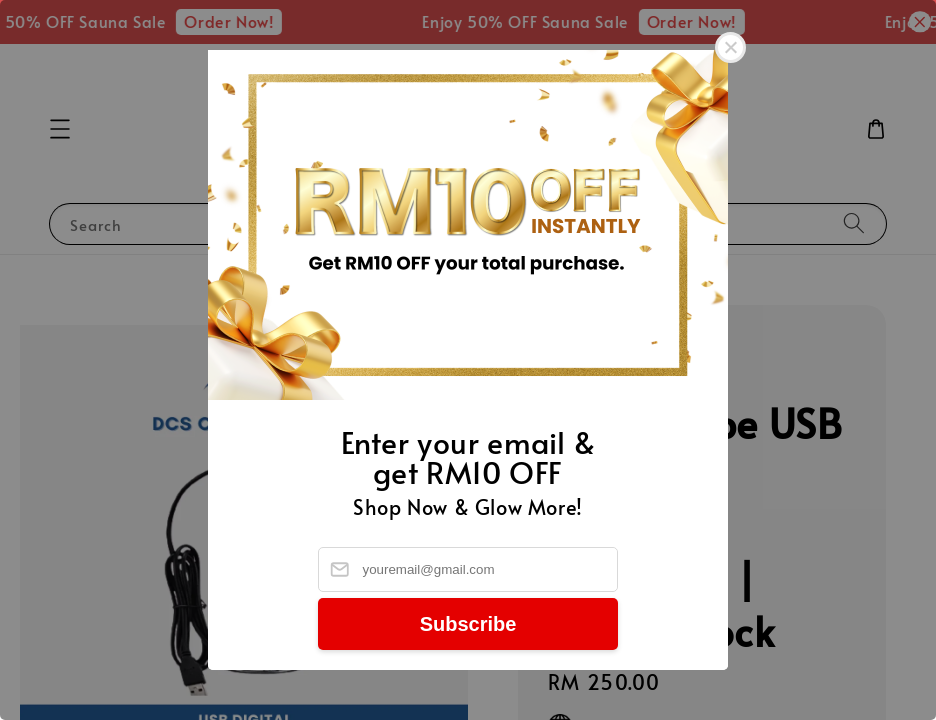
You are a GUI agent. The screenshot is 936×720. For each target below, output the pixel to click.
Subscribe (468, 624)
